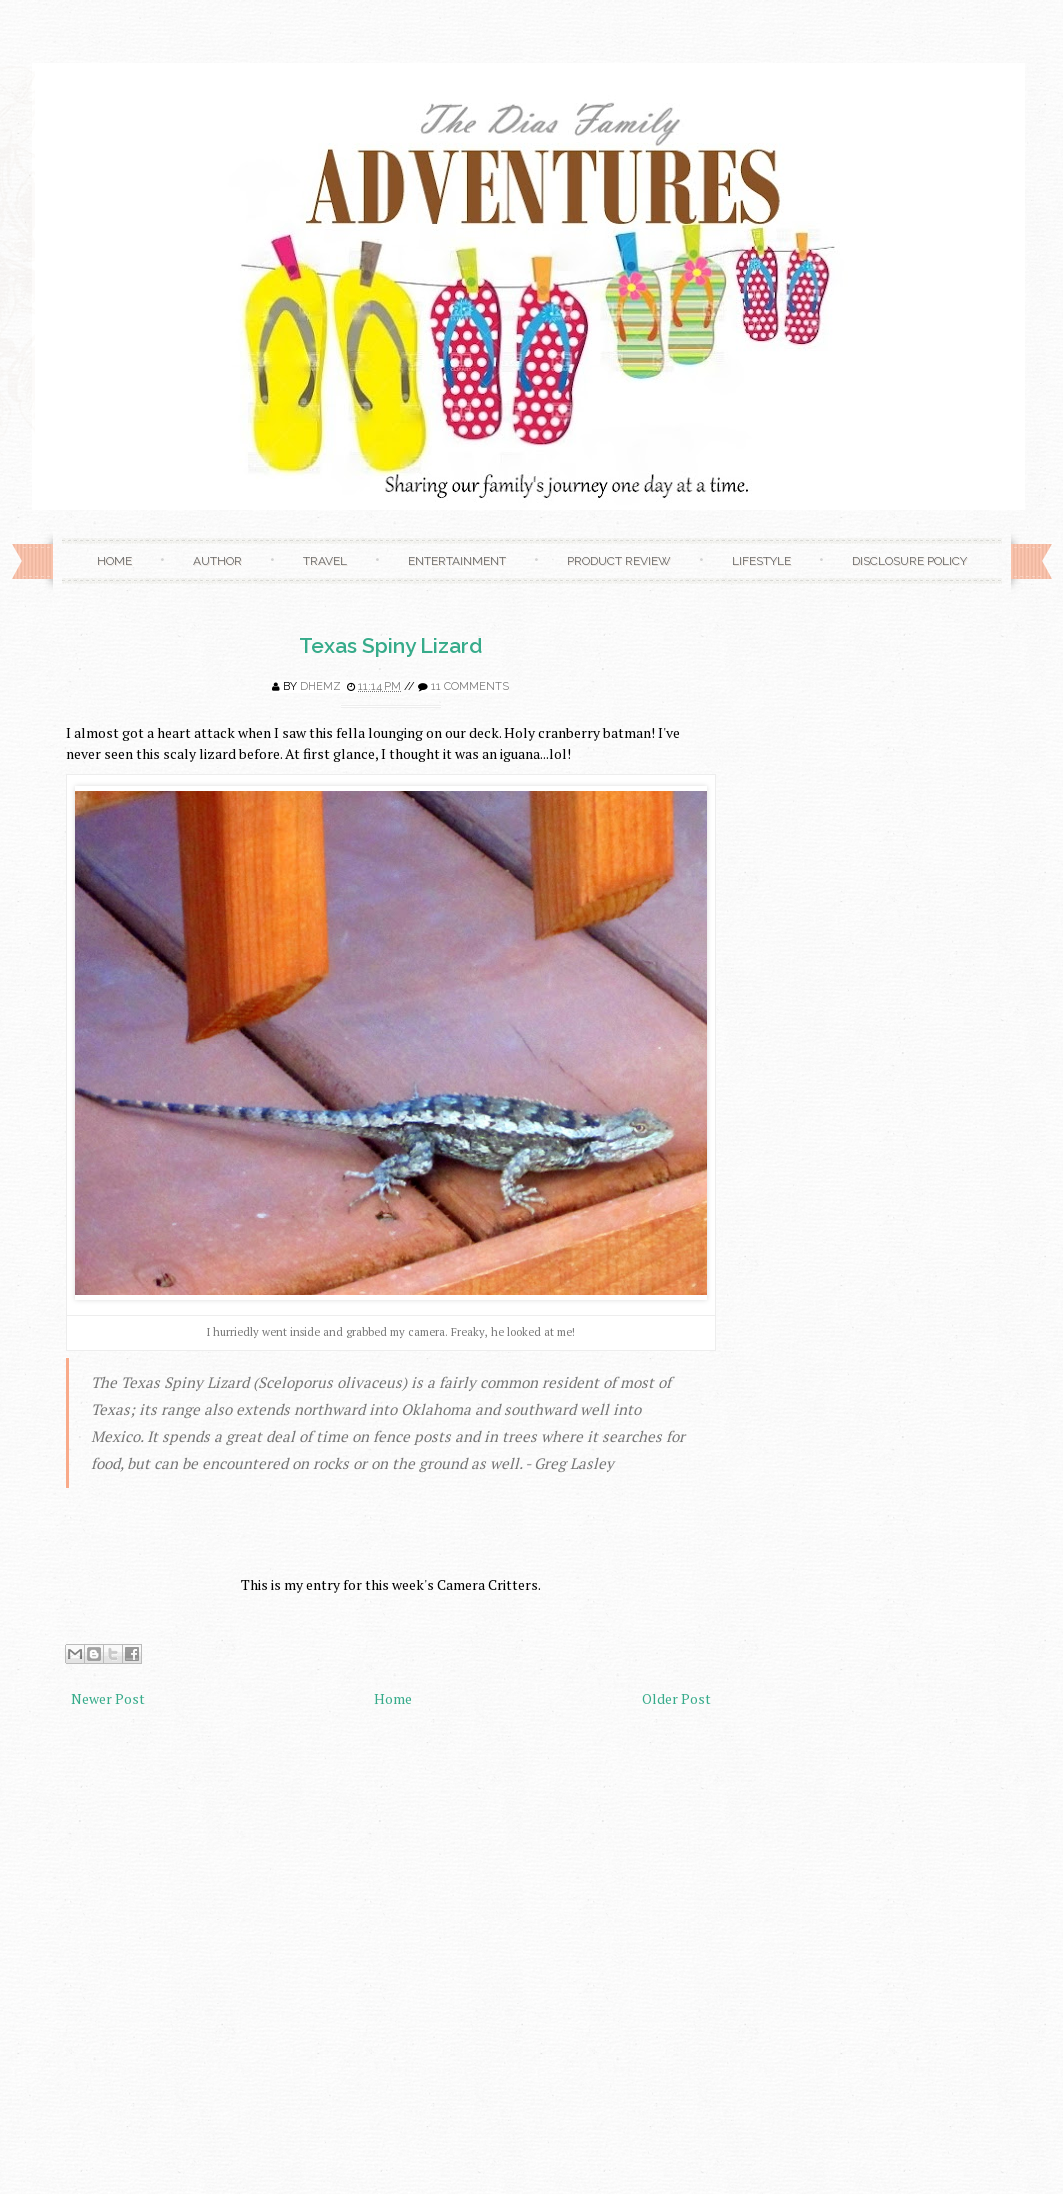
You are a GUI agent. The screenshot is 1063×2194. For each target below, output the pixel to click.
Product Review (619, 561)
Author (217, 561)
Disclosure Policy (909, 561)
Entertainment (457, 561)
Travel (325, 561)
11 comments (470, 686)
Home (114, 561)
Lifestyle (761, 561)
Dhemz (320, 686)
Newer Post (108, 1698)
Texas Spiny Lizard (390, 645)
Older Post (676, 1698)
